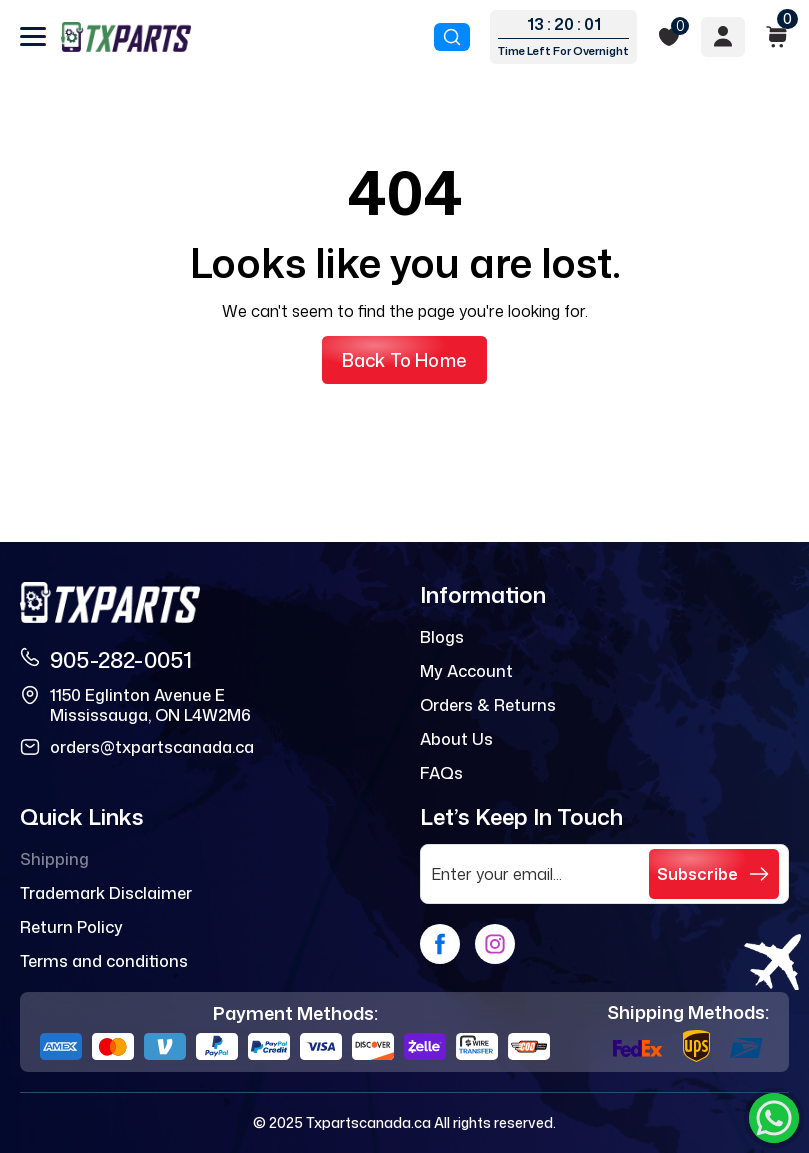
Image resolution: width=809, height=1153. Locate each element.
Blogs (442, 637)
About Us (456, 739)
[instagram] (495, 944)
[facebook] (440, 944)
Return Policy (71, 927)
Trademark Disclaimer (106, 893)
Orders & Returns (488, 705)
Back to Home (404, 360)
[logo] (126, 37)
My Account (466, 671)
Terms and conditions (104, 961)
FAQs (441, 773)
